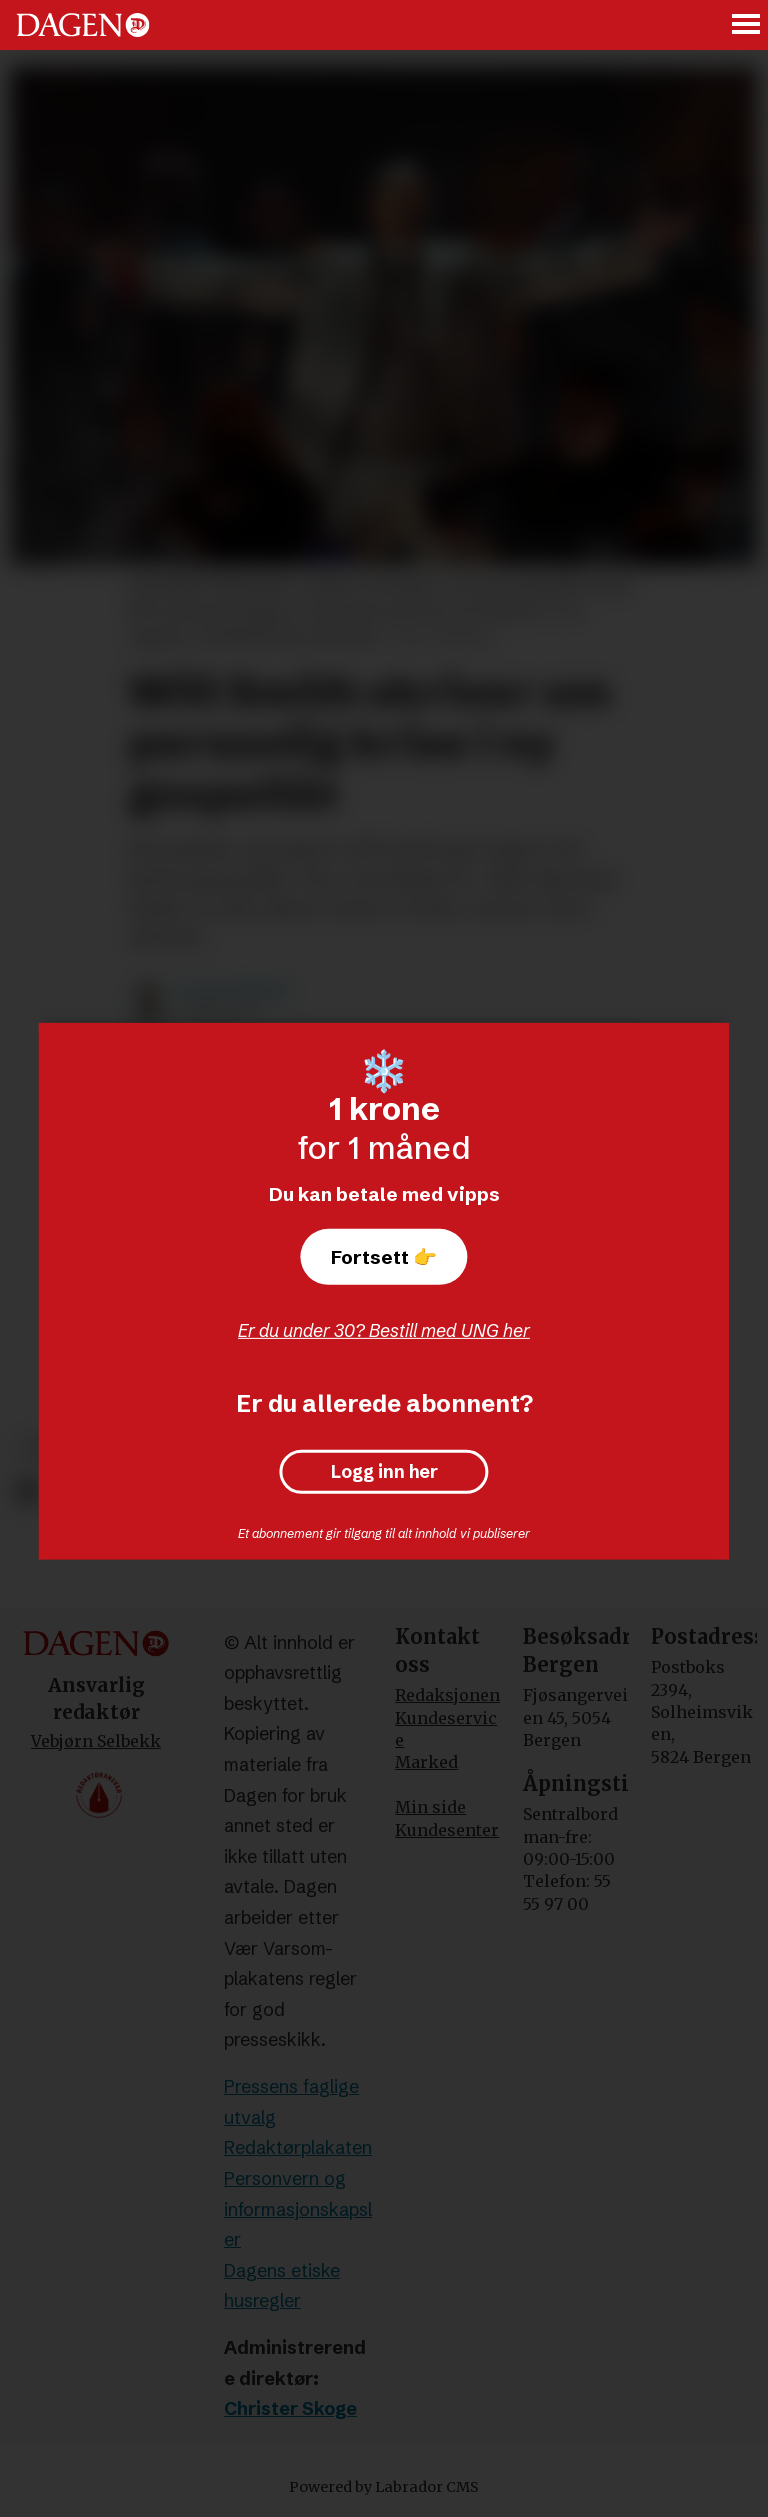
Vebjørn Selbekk (96, 1741)
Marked (426, 1762)
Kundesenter (447, 1830)
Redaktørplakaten (298, 2147)
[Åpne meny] (747, 25)
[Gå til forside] (83, 25)
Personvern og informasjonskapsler (298, 2209)
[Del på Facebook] (27, 1491)
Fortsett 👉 (384, 1257)
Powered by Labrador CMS (384, 2487)
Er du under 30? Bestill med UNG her (384, 1330)
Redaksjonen (447, 1695)
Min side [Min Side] (430, 1807)
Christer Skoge (290, 2408)
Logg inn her (384, 1472)
